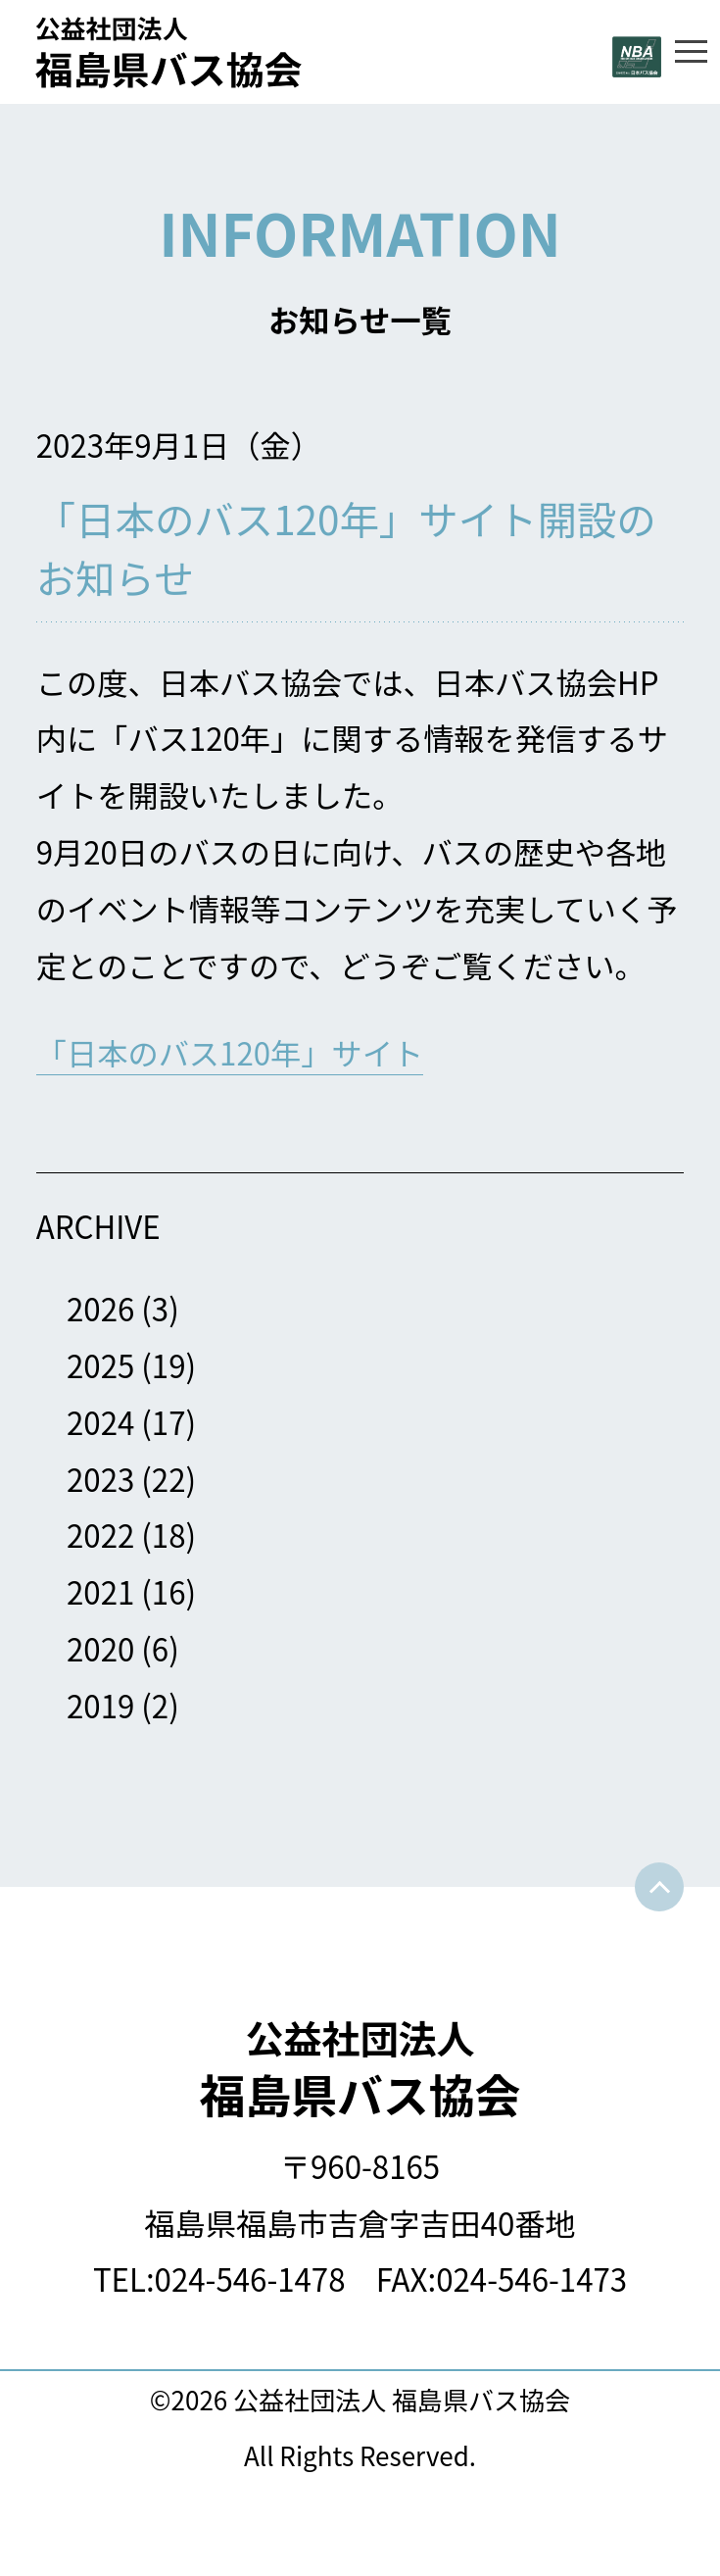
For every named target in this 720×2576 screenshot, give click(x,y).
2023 (100, 1479)
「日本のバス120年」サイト (229, 1052)
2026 (100, 1308)
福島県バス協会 (360, 2068)
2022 (100, 1534)
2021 (100, 1591)
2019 (100, 1705)
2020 (100, 1648)
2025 (100, 1365)
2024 (100, 1422)
